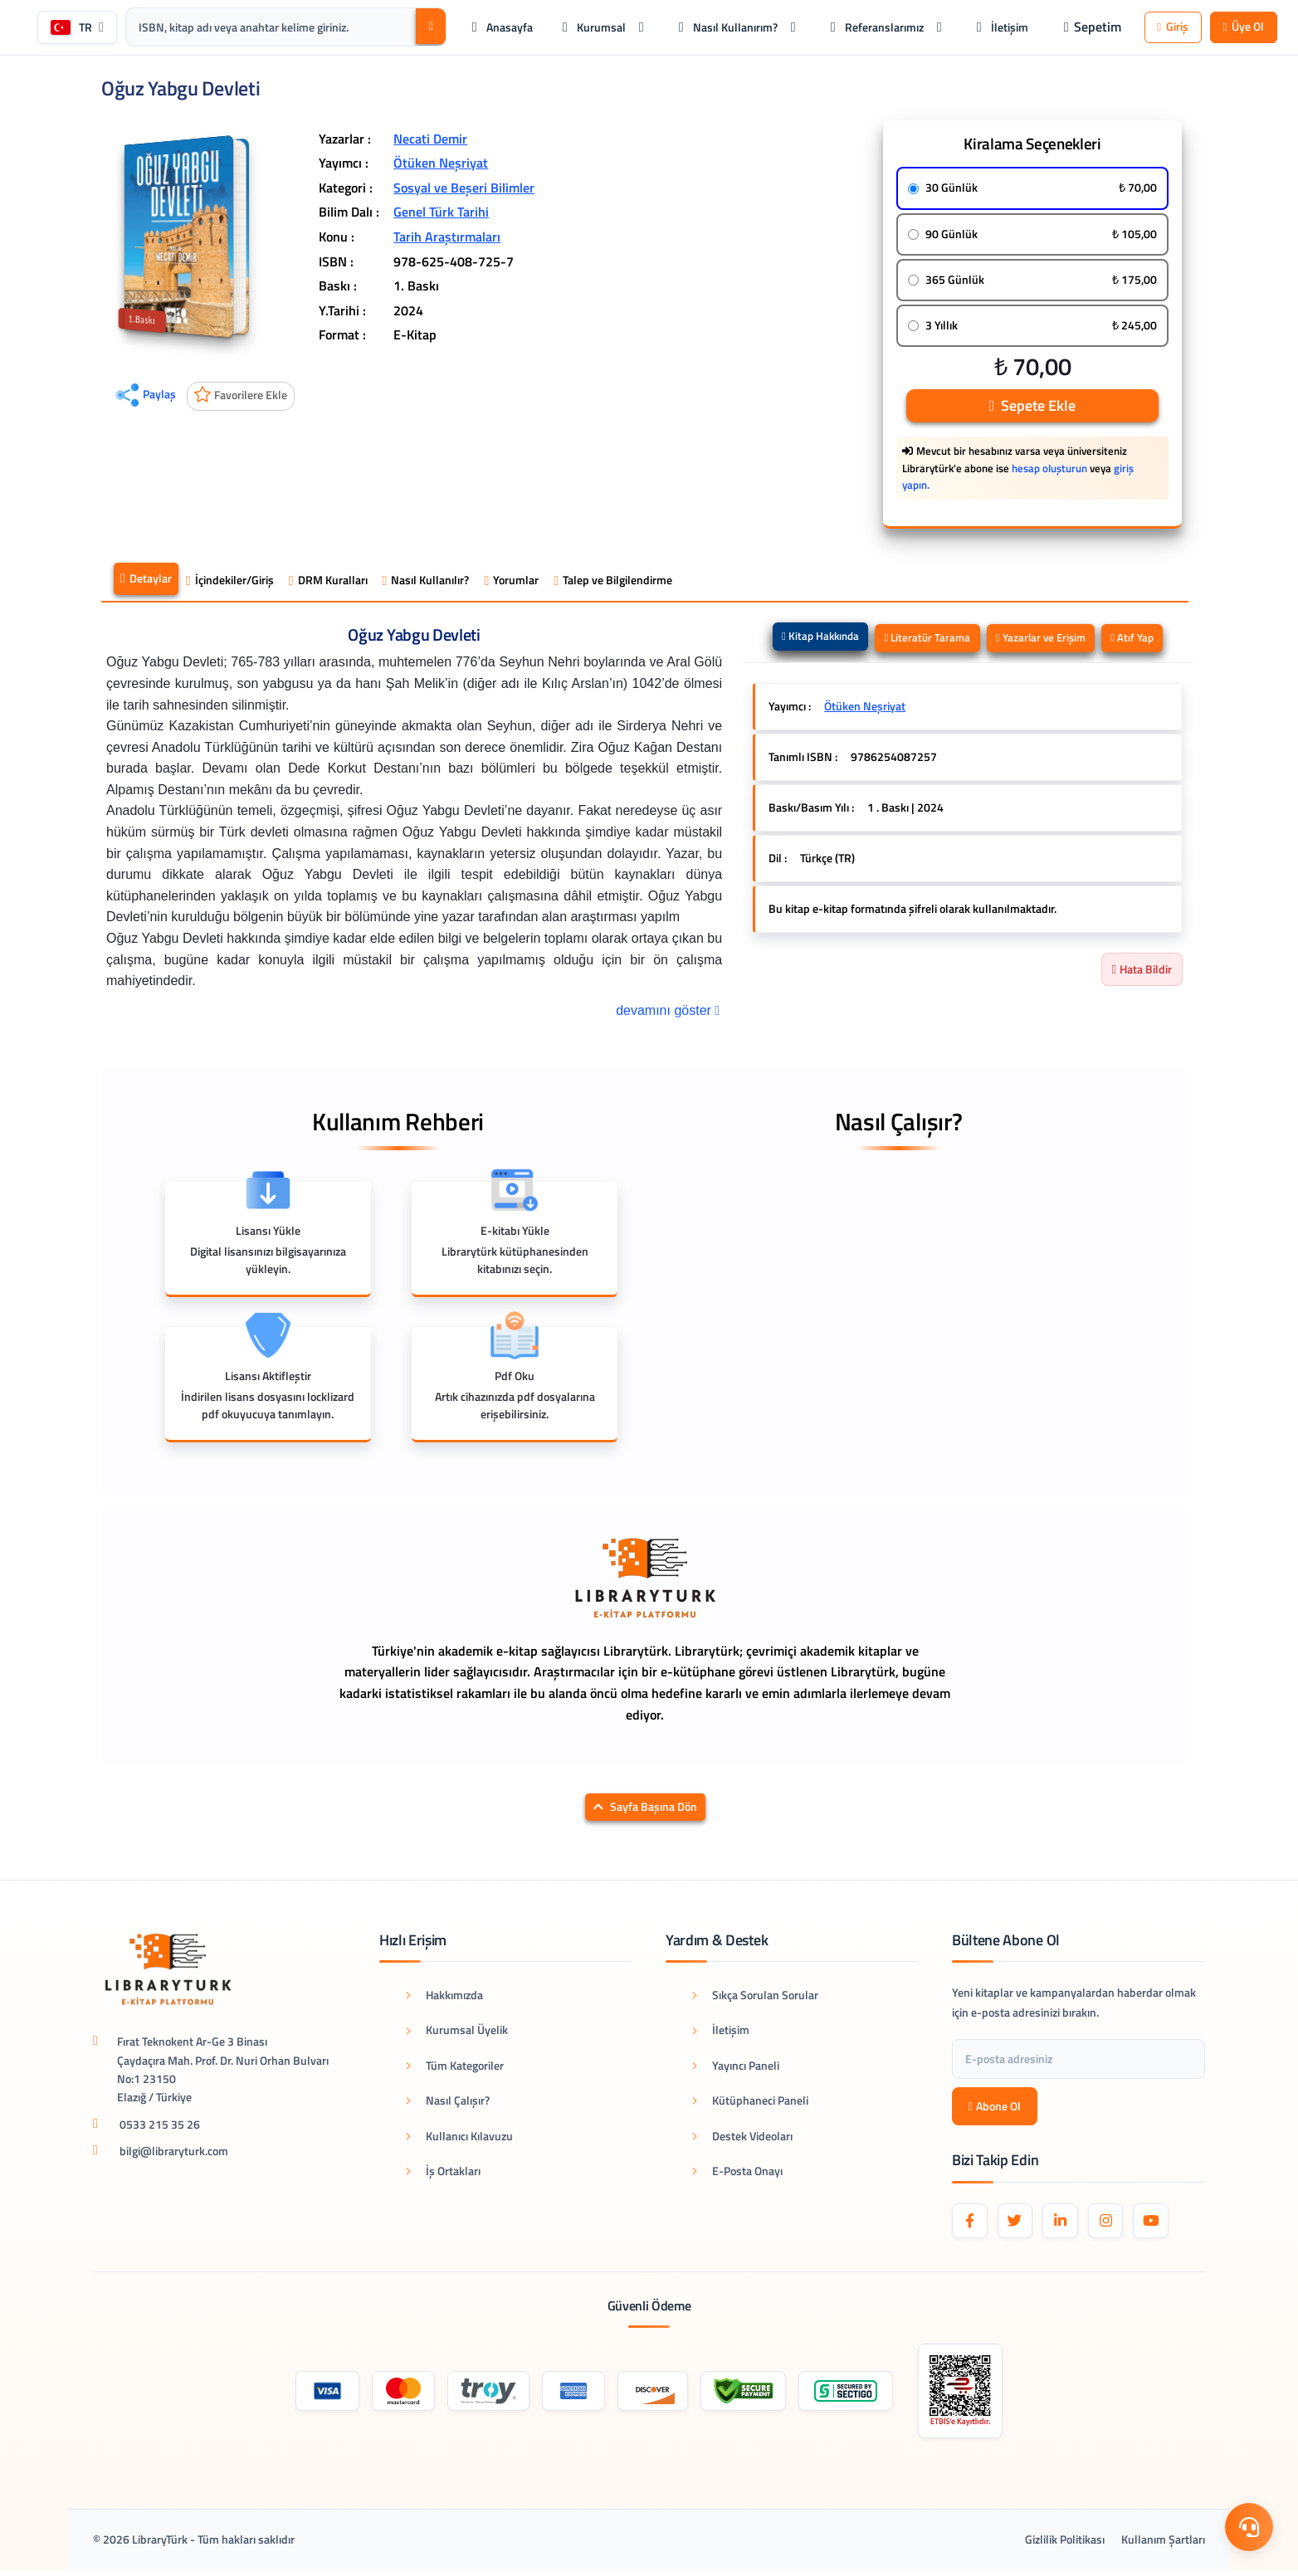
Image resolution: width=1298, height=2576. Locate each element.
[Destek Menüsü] (1248, 2526)
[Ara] (426, 28)
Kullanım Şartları (1163, 2545)
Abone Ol (995, 2108)
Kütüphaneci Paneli (750, 2103)
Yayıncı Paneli (735, 2067)
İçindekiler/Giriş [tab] (230, 583)
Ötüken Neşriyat (440, 166)
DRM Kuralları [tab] (328, 583)
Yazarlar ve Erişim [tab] (1044, 641)
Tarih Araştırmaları (446, 239)
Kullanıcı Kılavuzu (459, 2138)
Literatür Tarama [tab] (925, 641)
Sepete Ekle (1032, 408)
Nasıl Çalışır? (448, 2103)
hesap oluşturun (1049, 470)
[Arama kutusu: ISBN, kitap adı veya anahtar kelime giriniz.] (304, 28)
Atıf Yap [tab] (1140, 641)
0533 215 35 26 (160, 2126)
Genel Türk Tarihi (441, 215)
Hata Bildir (1142, 972)
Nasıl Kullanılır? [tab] (426, 583)
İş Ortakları (443, 2173)
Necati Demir (430, 141)
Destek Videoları (742, 2138)
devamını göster (669, 1011)
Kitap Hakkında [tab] (813, 639)
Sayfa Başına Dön (645, 1810)
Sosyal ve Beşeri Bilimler (463, 190)
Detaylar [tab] (146, 582)
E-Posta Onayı (737, 2173)
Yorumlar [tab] (511, 583)
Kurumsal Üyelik (457, 2033)
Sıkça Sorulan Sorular (755, 1997)
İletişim (720, 2033)
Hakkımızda (444, 1997)
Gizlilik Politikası (1065, 2545)
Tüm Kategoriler (455, 2067)
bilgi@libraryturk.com (174, 2154)
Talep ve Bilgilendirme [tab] (613, 583)
